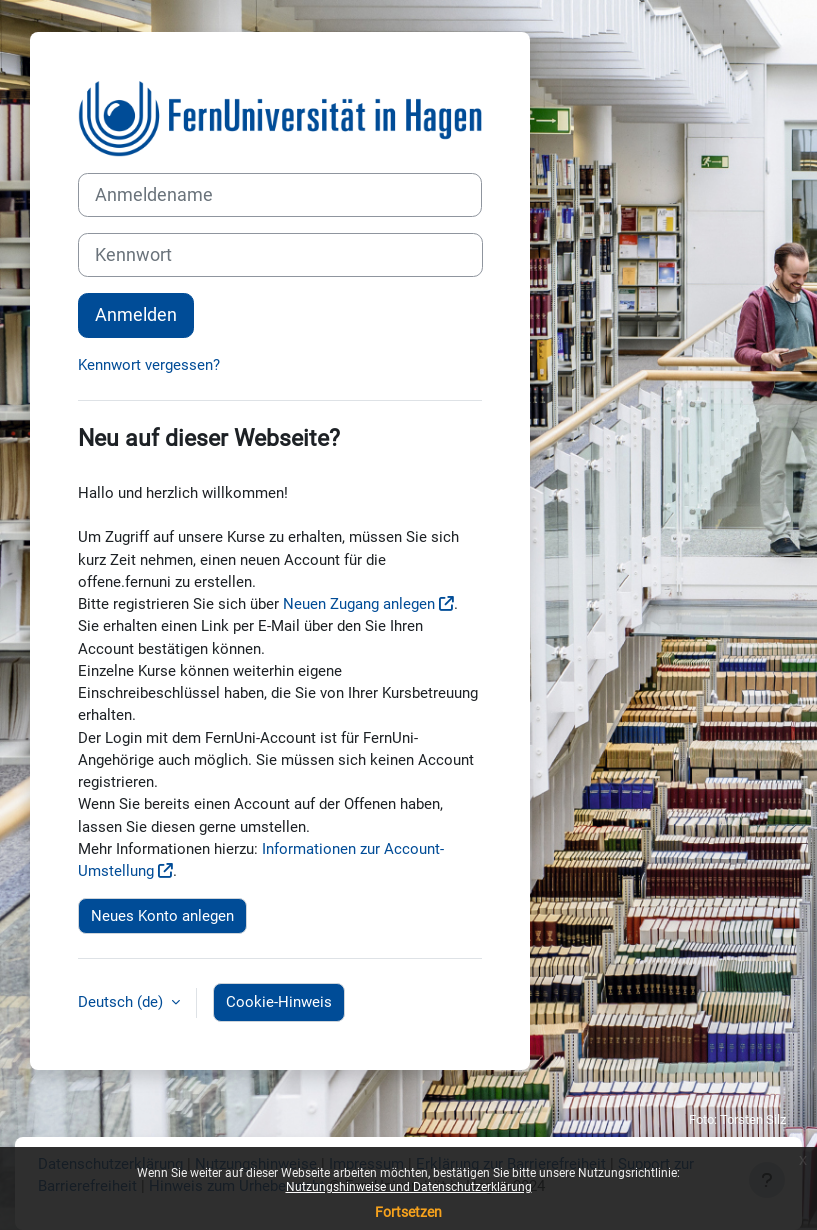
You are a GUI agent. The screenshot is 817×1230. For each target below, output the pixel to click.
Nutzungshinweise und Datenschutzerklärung (409, 1187)
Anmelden (136, 315)
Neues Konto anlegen (162, 916)
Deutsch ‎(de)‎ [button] (122, 1002)
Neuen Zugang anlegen (359, 604)
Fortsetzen (408, 1212)
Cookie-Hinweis (279, 1002)
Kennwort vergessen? (149, 365)
